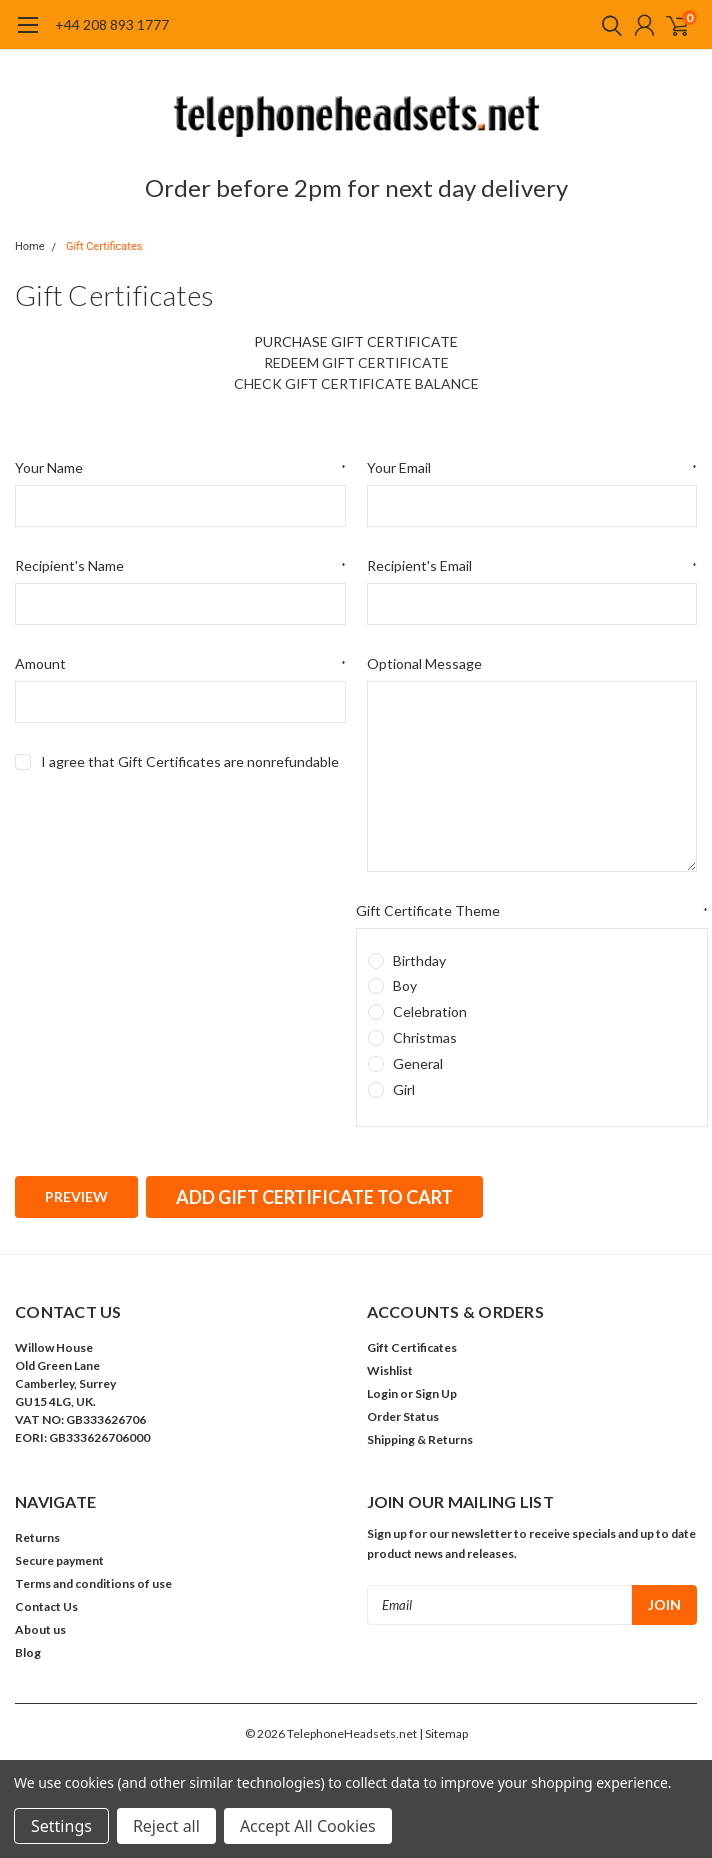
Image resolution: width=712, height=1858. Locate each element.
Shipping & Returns (420, 1439)
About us (40, 1629)
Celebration (430, 1011)
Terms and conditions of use (93, 1583)
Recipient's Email (532, 566)
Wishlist (390, 1370)
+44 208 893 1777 (112, 24)
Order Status (403, 1416)
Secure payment (59, 1560)
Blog (28, 1652)
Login (382, 1393)
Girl (404, 1089)
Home (30, 246)
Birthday (419, 960)
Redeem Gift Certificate (356, 362)
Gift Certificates (104, 246)
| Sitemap (443, 1733)
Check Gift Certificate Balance (356, 383)
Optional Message (424, 663)
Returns (37, 1537)
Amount (180, 664)
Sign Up (436, 1393)
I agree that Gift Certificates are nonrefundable (190, 761)
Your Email (532, 468)
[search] (607, 25)
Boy (405, 985)
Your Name (180, 468)
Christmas (425, 1037)
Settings (61, 1826)
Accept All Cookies (308, 1826)
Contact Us (46, 1606)
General (418, 1063)
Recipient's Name (180, 566)
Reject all (166, 1826)
